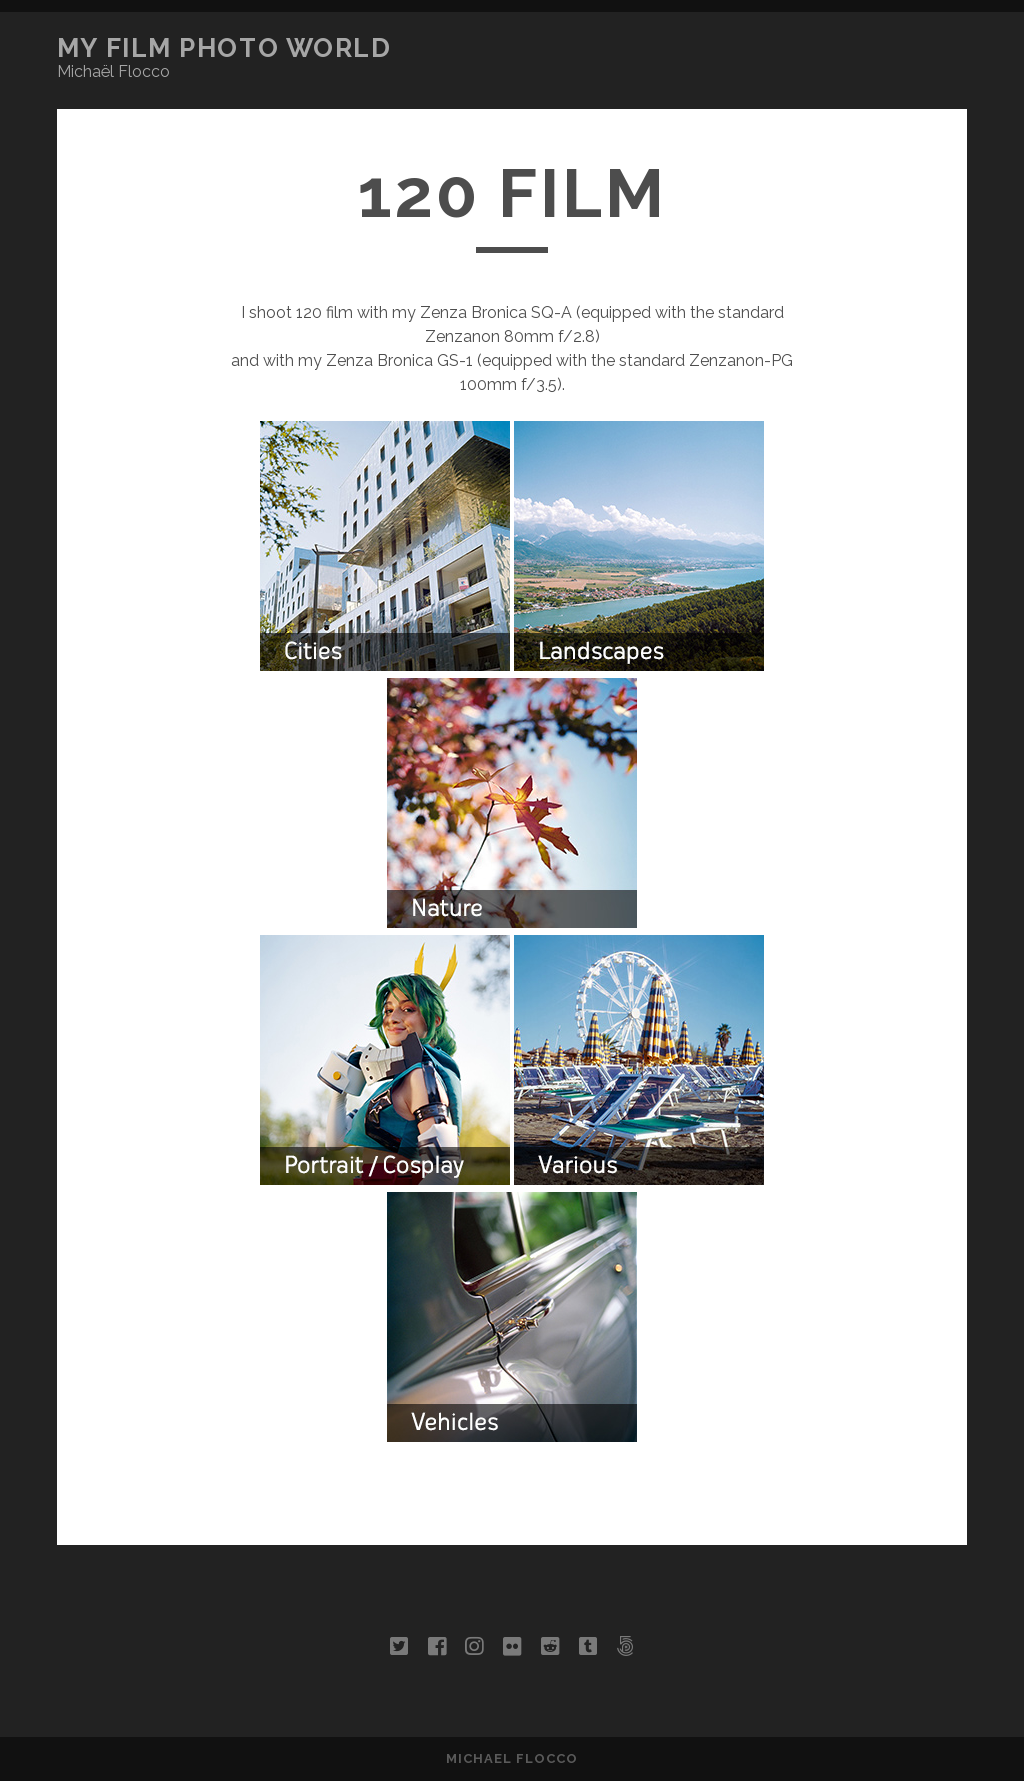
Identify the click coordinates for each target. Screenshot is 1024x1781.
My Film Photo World (224, 48)
